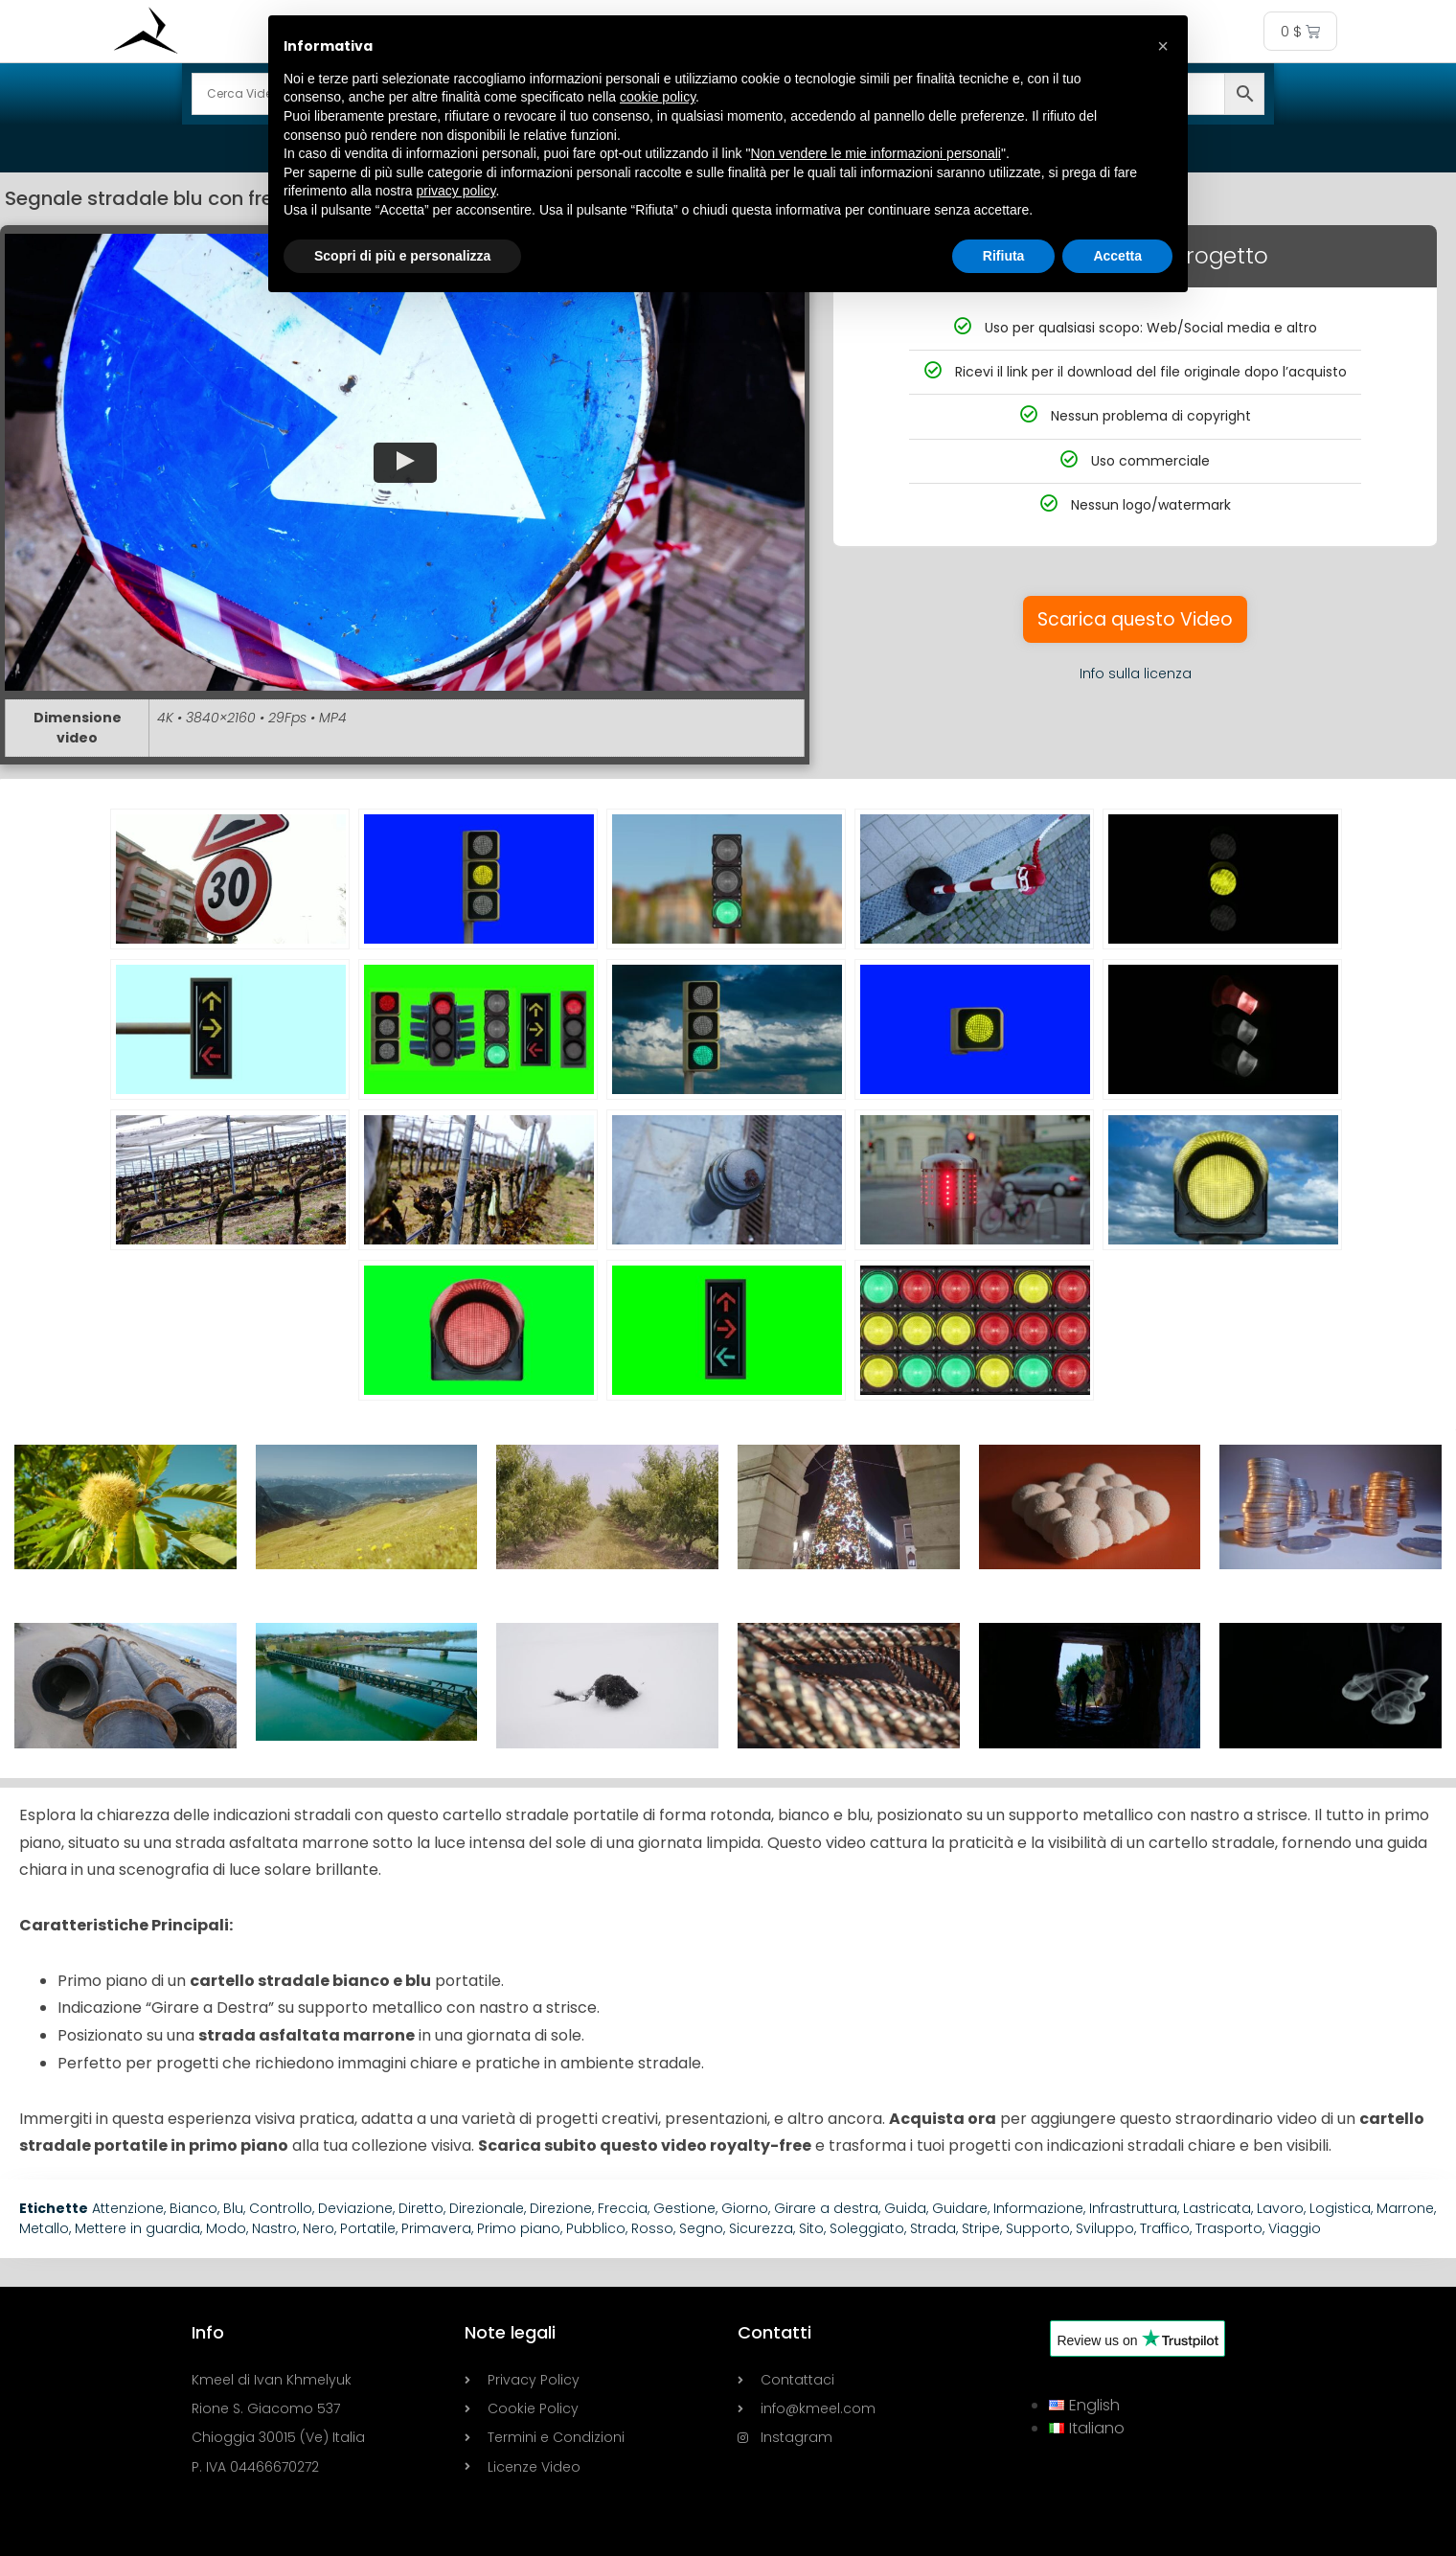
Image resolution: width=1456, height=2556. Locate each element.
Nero (318, 2228)
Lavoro (1280, 2208)
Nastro (274, 2228)
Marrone (1405, 2208)
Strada (933, 2228)
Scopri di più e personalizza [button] (402, 255)
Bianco (193, 2208)
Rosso (652, 2228)
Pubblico (596, 2228)
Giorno (744, 2208)
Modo (226, 2228)
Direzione (561, 2208)
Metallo (44, 2228)
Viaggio (1294, 2228)
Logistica (1340, 2208)
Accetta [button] (1117, 255)
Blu (233, 2208)
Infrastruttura (1133, 2208)
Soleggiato (867, 2228)
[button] (405, 462)
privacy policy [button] (456, 190)
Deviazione (355, 2208)
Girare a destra (826, 2208)
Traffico (1165, 2228)
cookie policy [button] (657, 96)
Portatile (368, 2228)
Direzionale (486, 2208)
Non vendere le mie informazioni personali (875, 153)
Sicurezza (761, 2228)
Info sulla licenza (1136, 673)
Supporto (1038, 2228)
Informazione (1038, 2208)
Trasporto (1229, 2228)
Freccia (623, 2208)
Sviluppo (1105, 2228)
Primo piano (518, 2228)
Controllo (280, 2208)
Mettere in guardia (137, 2228)
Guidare (960, 2208)
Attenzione (128, 2208)
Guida (905, 2208)
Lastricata (1217, 2208)
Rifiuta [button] (1004, 255)
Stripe (981, 2228)
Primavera (436, 2228)
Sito (811, 2228)
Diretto (421, 2208)
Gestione (684, 2208)
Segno (701, 2228)
